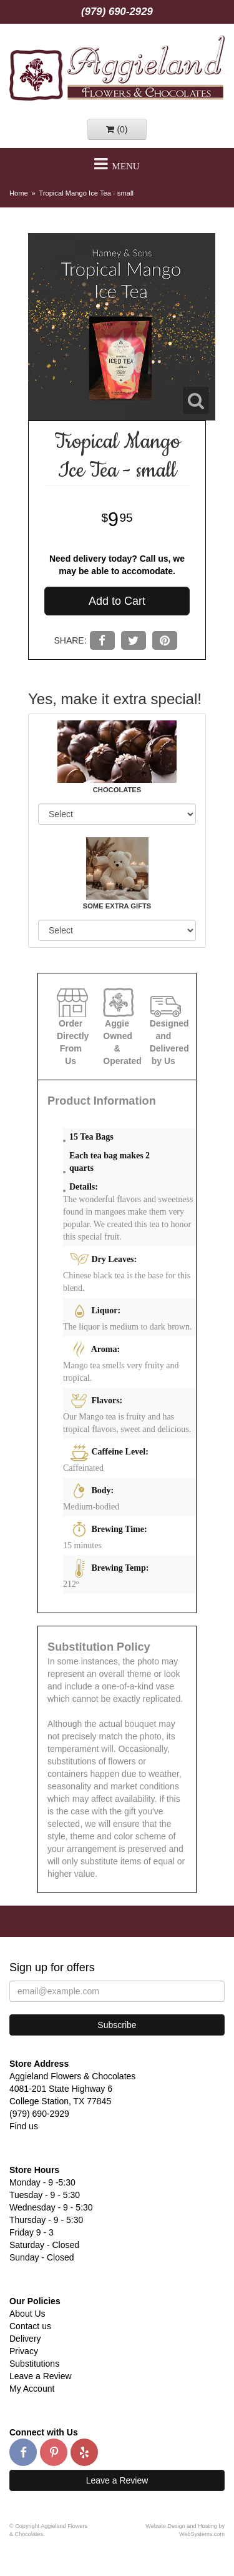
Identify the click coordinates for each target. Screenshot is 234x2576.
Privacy (23, 2351)
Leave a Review (40, 2376)
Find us (23, 2126)
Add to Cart (117, 601)
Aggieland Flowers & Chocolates (117, 68)
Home (18, 193)
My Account (31, 2389)
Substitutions (34, 2364)
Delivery (25, 2339)
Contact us (30, 2326)
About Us (27, 2314)
